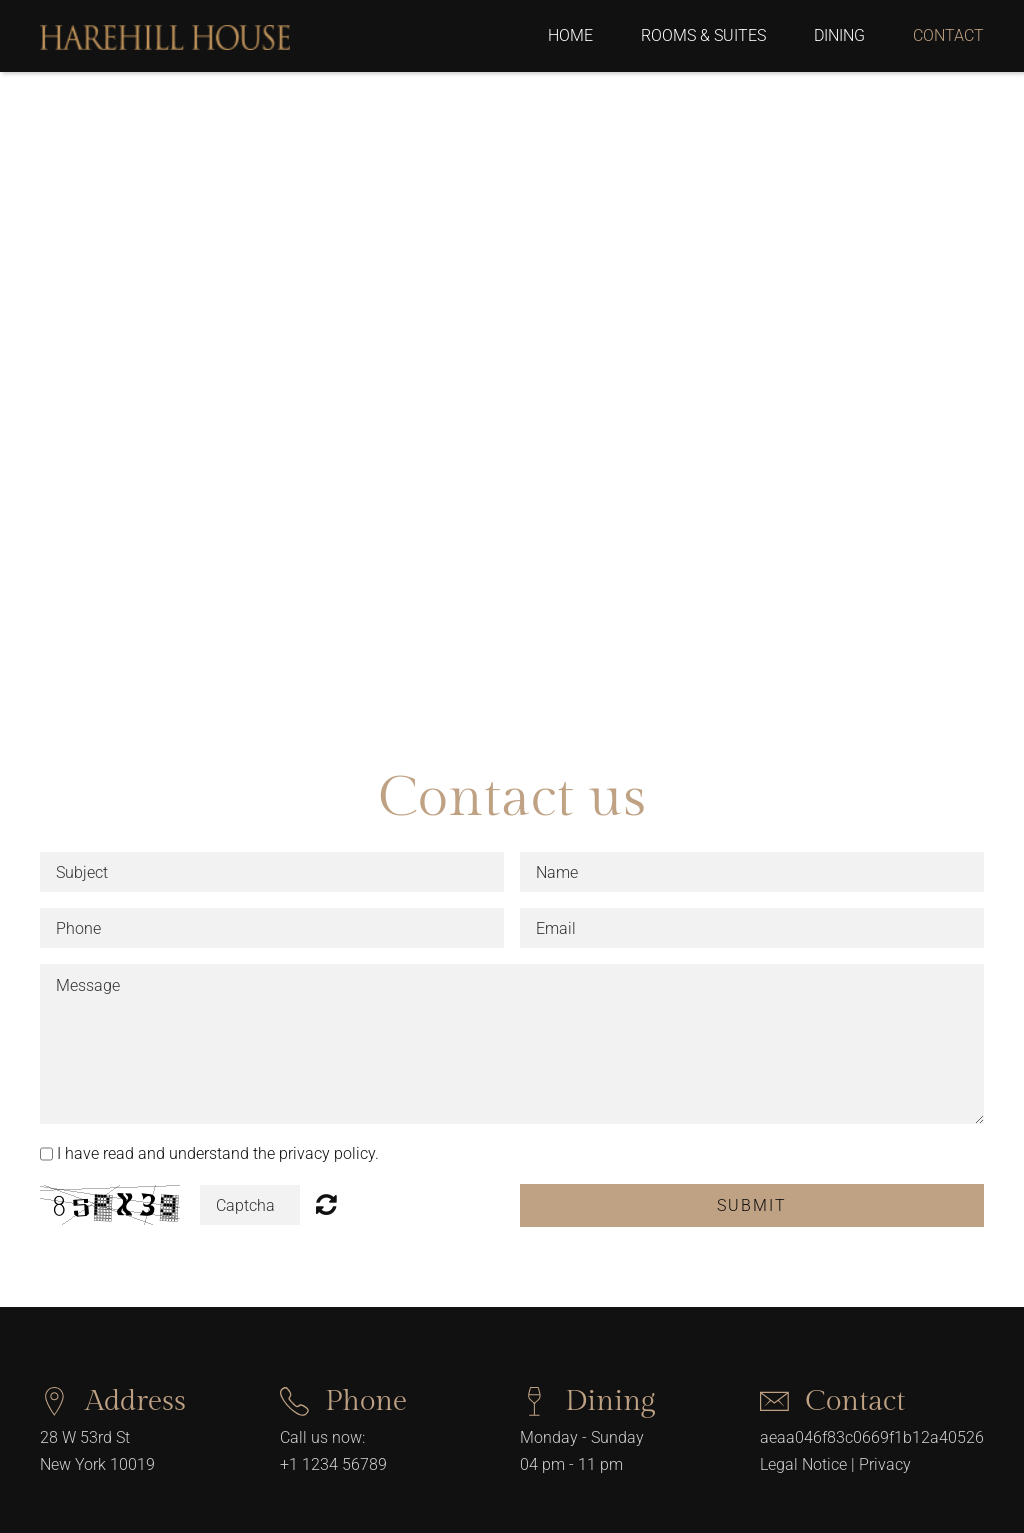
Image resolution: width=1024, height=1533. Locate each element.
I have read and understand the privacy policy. (218, 1153)
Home (570, 36)
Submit (752, 1205)
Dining (839, 36)
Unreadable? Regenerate (326, 1204)
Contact (948, 36)
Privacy (885, 1464)
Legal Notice (803, 1464)
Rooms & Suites (703, 36)
